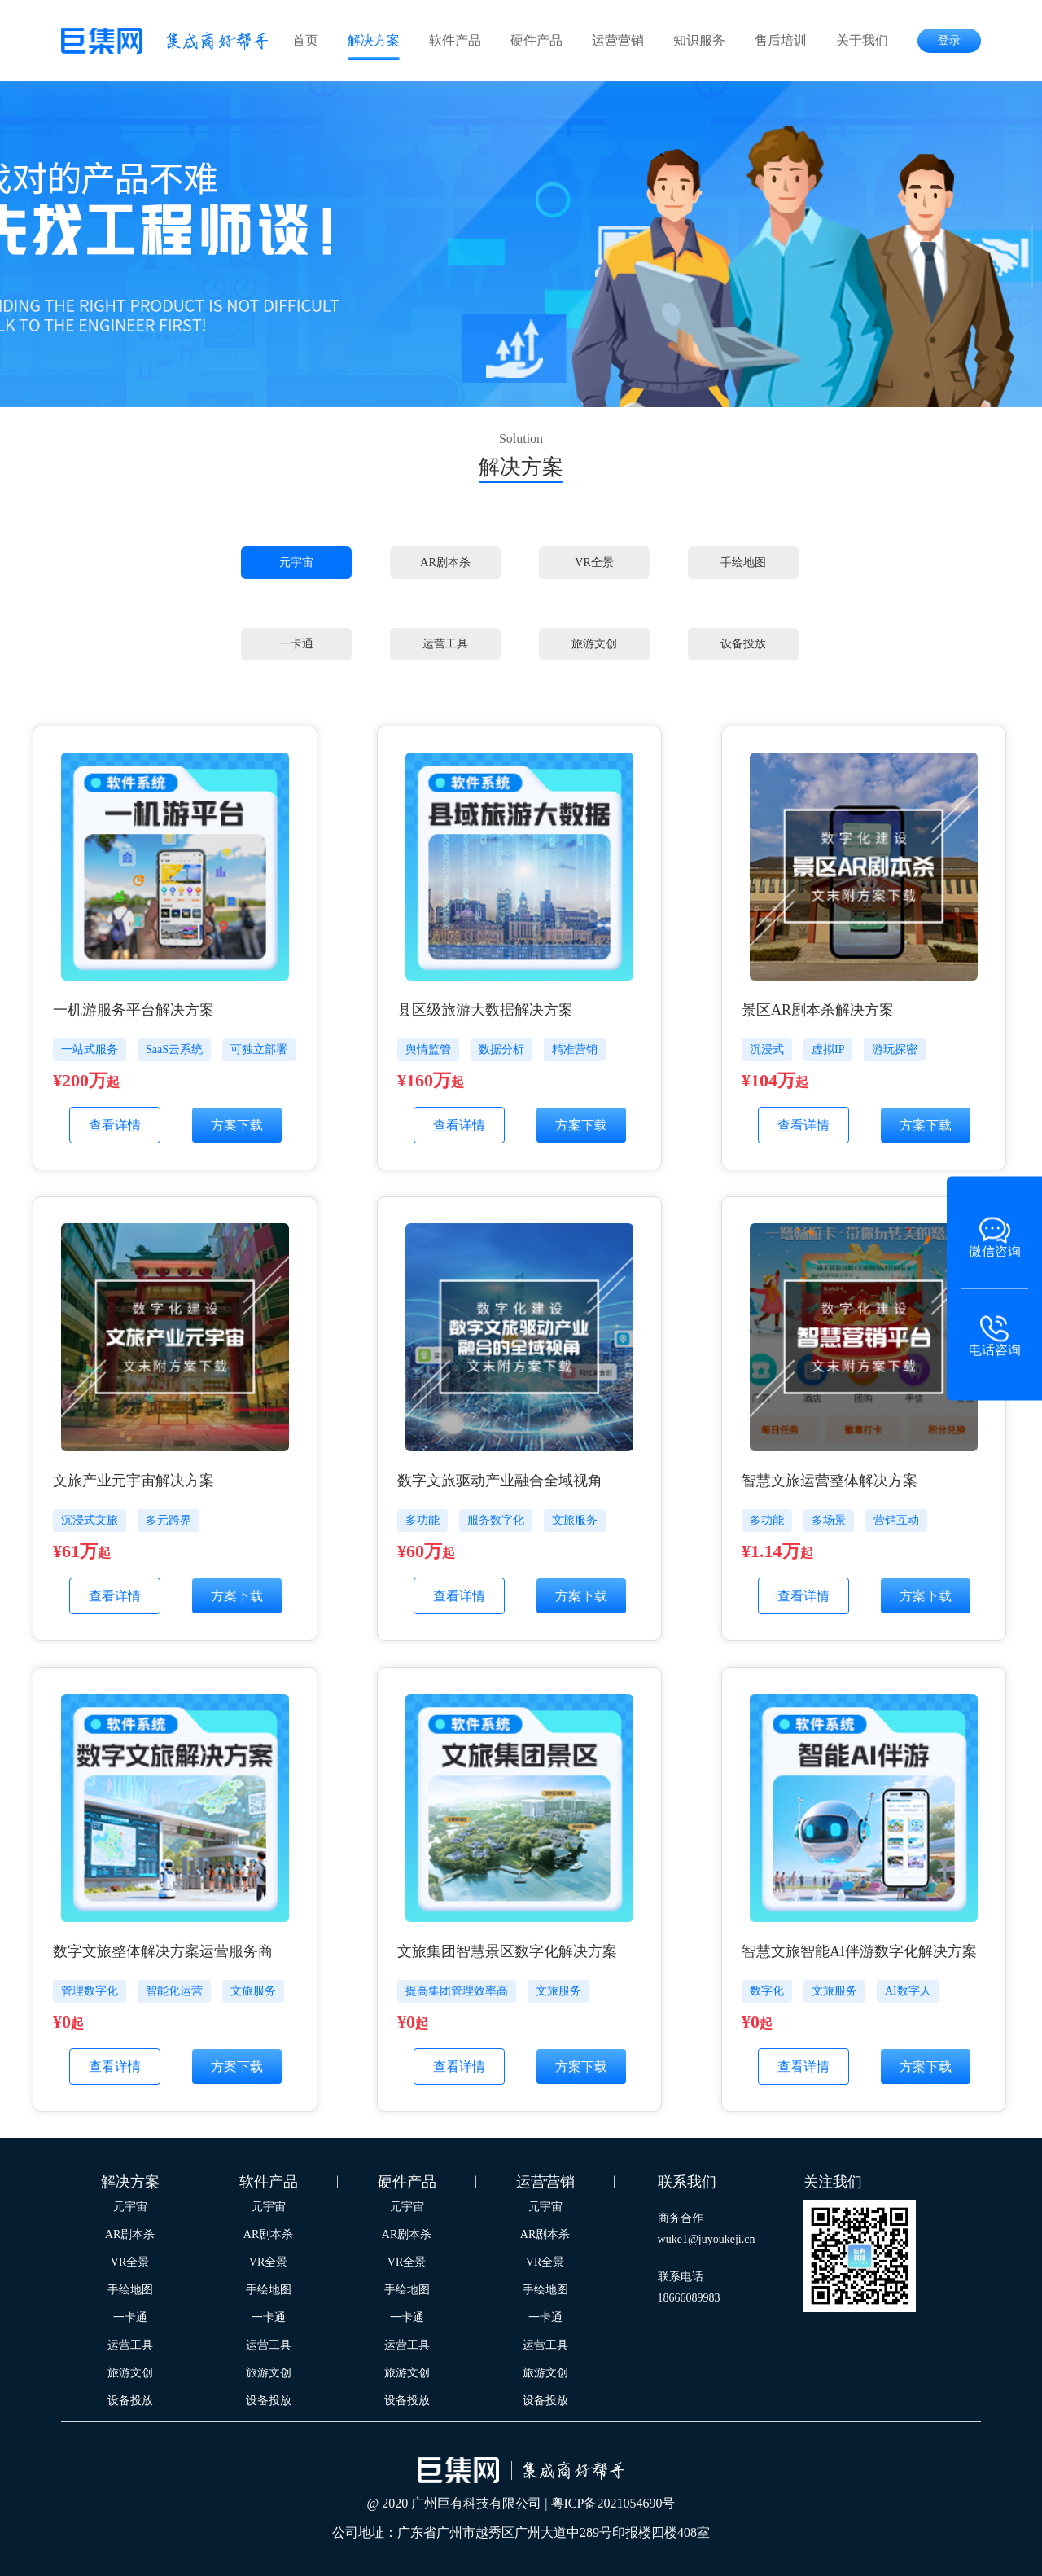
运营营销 (618, 40)
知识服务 (699, 40)
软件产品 (455, 40)
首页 (305, 40)
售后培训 (781, 40)
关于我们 (862, 40)
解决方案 (374, 40)
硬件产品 (536, 40)
